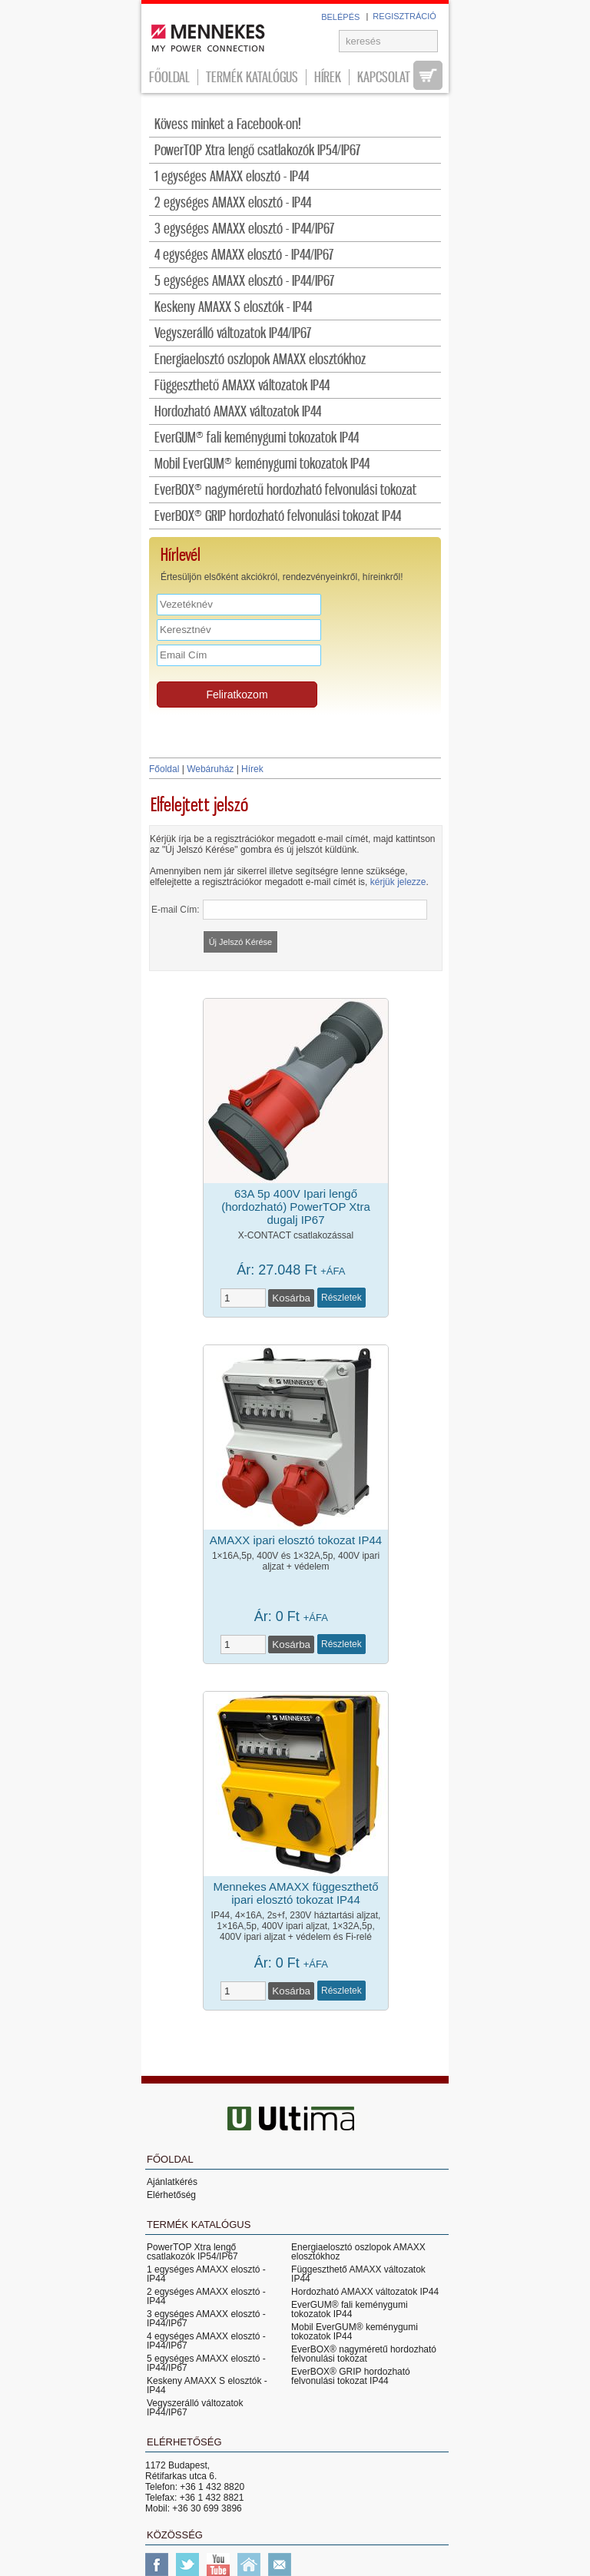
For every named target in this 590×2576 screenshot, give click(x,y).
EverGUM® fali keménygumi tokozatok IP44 (256, 438)
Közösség (175, 2535)
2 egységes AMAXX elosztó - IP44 (232, 203)
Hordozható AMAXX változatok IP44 (237, 412)
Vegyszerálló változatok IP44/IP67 (232, 334)
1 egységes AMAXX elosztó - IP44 (231, 177)
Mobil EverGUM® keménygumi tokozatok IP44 (262, 464)
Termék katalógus (252, 77)
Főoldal (169, 77)
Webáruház (210, 769)
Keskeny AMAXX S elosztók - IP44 (233, 308)
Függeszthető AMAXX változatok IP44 (242, 386)
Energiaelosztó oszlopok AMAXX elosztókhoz (260, 360)
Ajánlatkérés (172, 2181)
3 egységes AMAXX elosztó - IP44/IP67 (244, 229)
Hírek (327, 77)
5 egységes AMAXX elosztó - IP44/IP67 (244, 281)
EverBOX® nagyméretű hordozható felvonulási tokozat (285, 490)
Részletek (341, 1297)
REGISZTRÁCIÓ (404, 16)
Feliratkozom (236, 694)
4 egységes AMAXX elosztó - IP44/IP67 (243, 255)
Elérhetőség (171, 2195)
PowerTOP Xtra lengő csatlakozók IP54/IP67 (257, 151)
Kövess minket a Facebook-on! (227, 125)
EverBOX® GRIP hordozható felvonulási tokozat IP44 (277, 516)
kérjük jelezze (398, 882)
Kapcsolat (383, 77)
